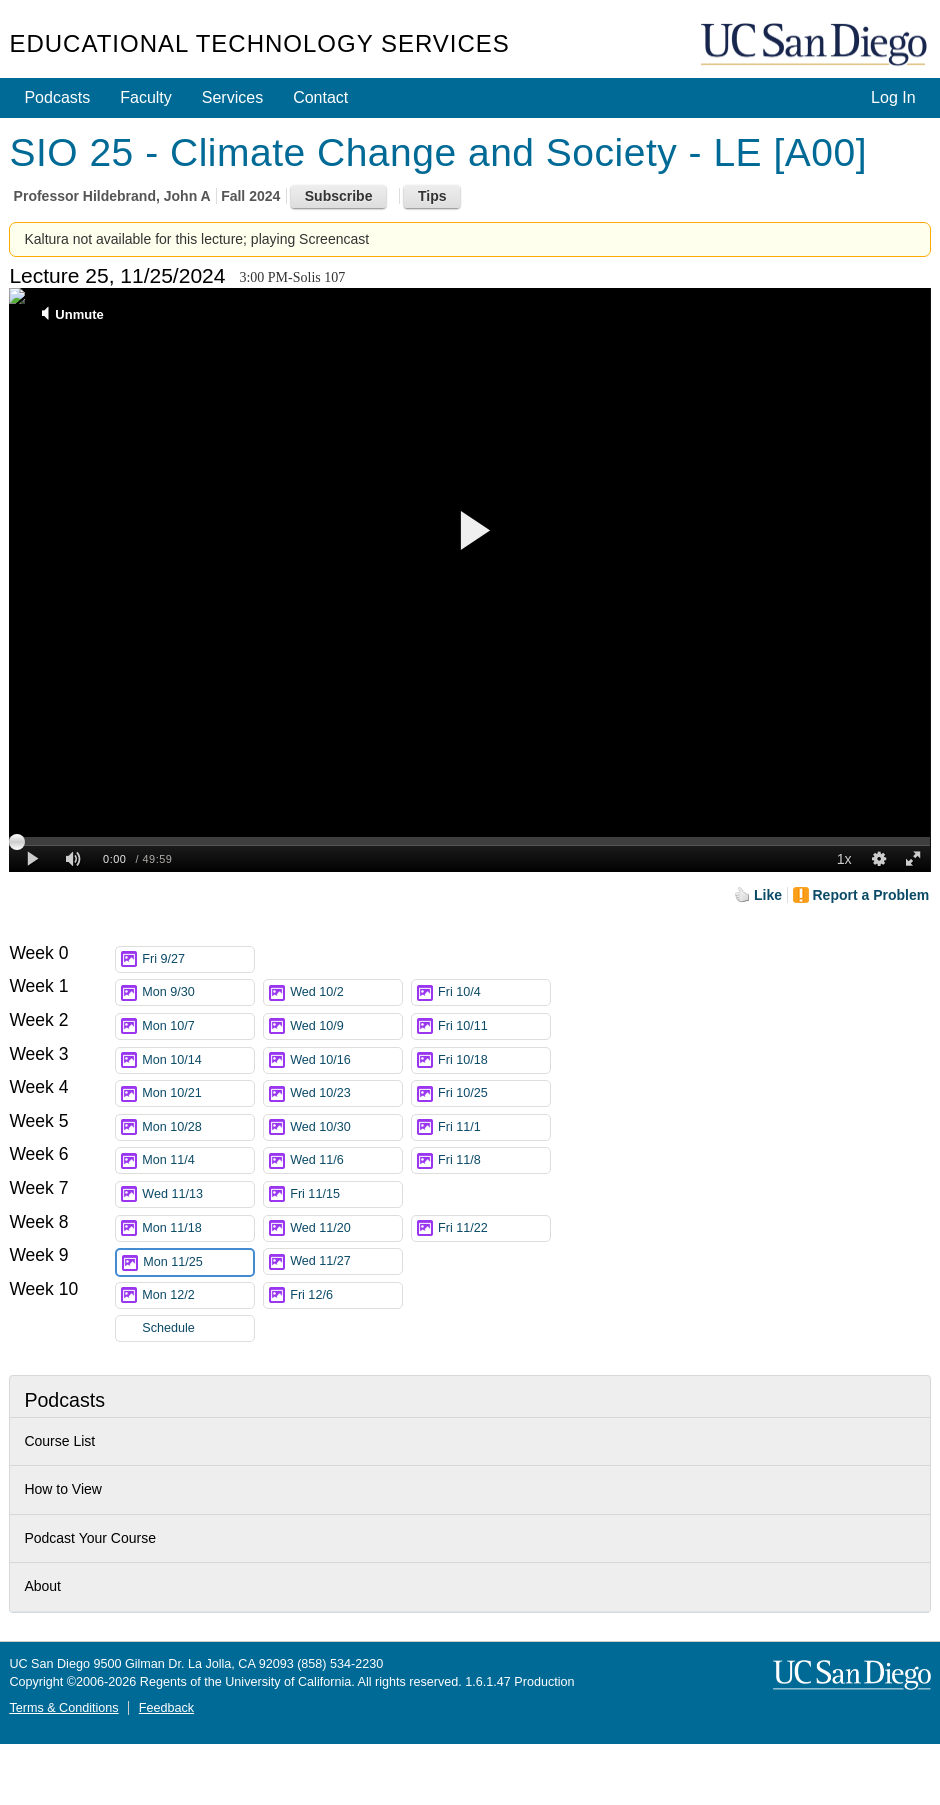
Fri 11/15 (346, 1194)
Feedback (166, 1708)
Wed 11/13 (198, 1194)
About (42, 1586)
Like (768, 895)
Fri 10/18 (494, 1060)
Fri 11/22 (494, 1228)
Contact (320, 97)
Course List (59, 1441)
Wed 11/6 (346, 1160)
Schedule (168, 1328)
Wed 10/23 (346, 1093)
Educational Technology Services (259, 43)
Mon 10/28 (198, 1127)
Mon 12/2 (198, 1295)
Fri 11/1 (494, 1127)
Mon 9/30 (198, 992)
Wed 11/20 (346, 1228)
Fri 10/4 (494, 992)
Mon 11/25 (198, 1262)
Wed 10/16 (346, 1060)
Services (232, 97)
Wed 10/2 (346, 992)
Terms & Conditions (63, 1708)
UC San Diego (816, 45)
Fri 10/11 (494, 1026)
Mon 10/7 (198, 1026)
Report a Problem (871, 895)
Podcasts (57, 97)
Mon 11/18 (198, 1228)
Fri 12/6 (346, 1295)
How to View (63, 1489)
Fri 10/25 (494, 1093)
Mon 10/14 (198, 1060)
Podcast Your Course (90, 1538)
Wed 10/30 (346, 1127)
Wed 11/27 (346, 1261)
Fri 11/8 (494, 1160)
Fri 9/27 (198, 959)
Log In (893, 97)
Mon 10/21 (198, 1093)
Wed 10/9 (346, 1026)
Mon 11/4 (198, 1160)
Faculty (146, 97)
